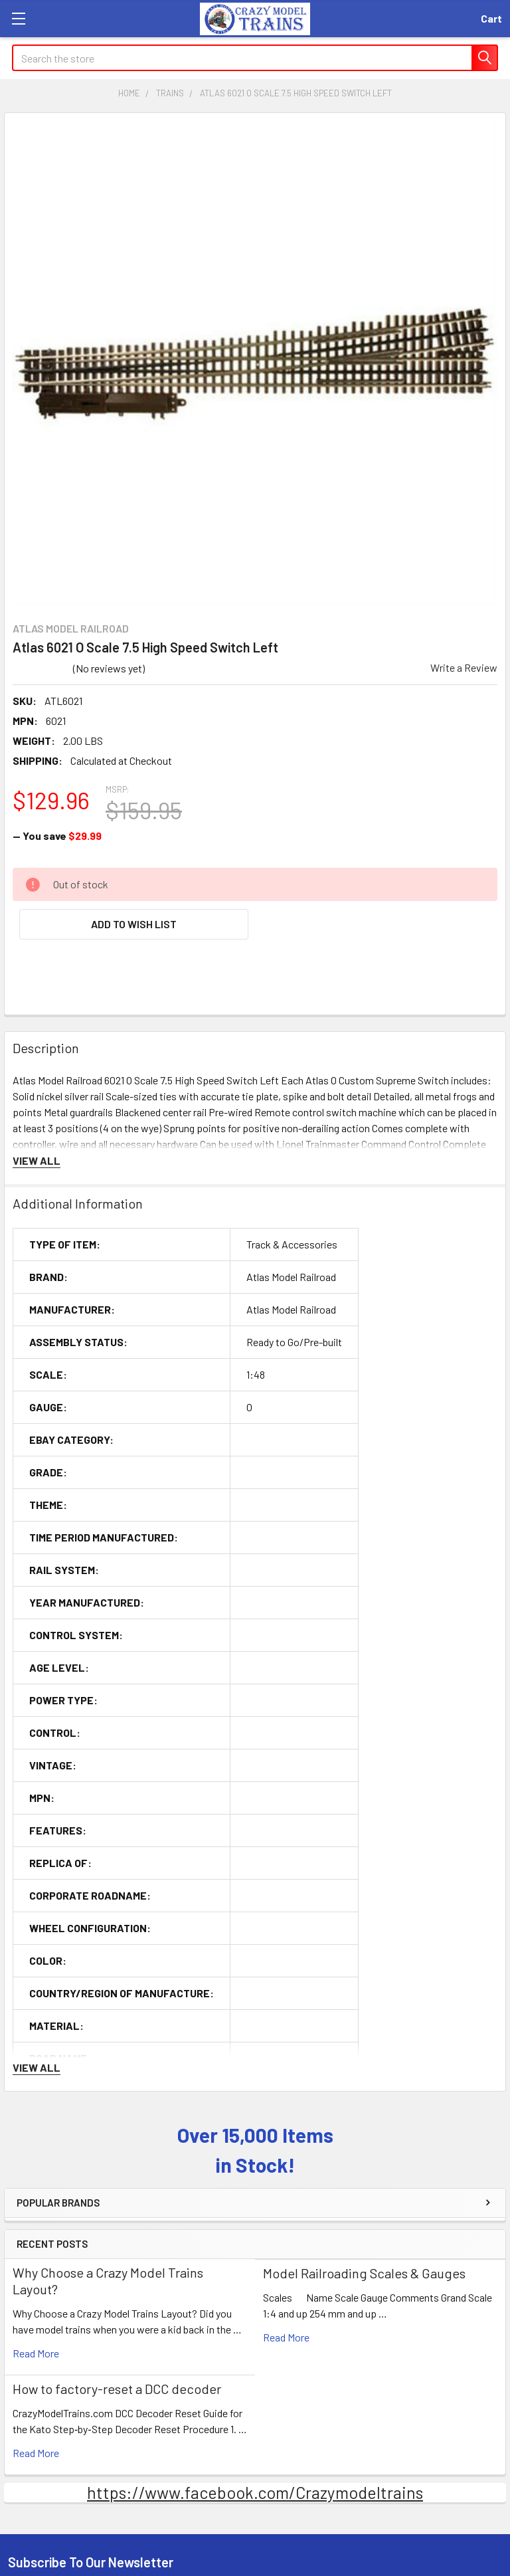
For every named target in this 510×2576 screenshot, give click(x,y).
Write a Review (463, 667)
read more (36, 2353)
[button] (133, 924)
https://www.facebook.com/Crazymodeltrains (255, 2492)
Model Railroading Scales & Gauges (364, 2273)
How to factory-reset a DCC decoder (117, 2389)
